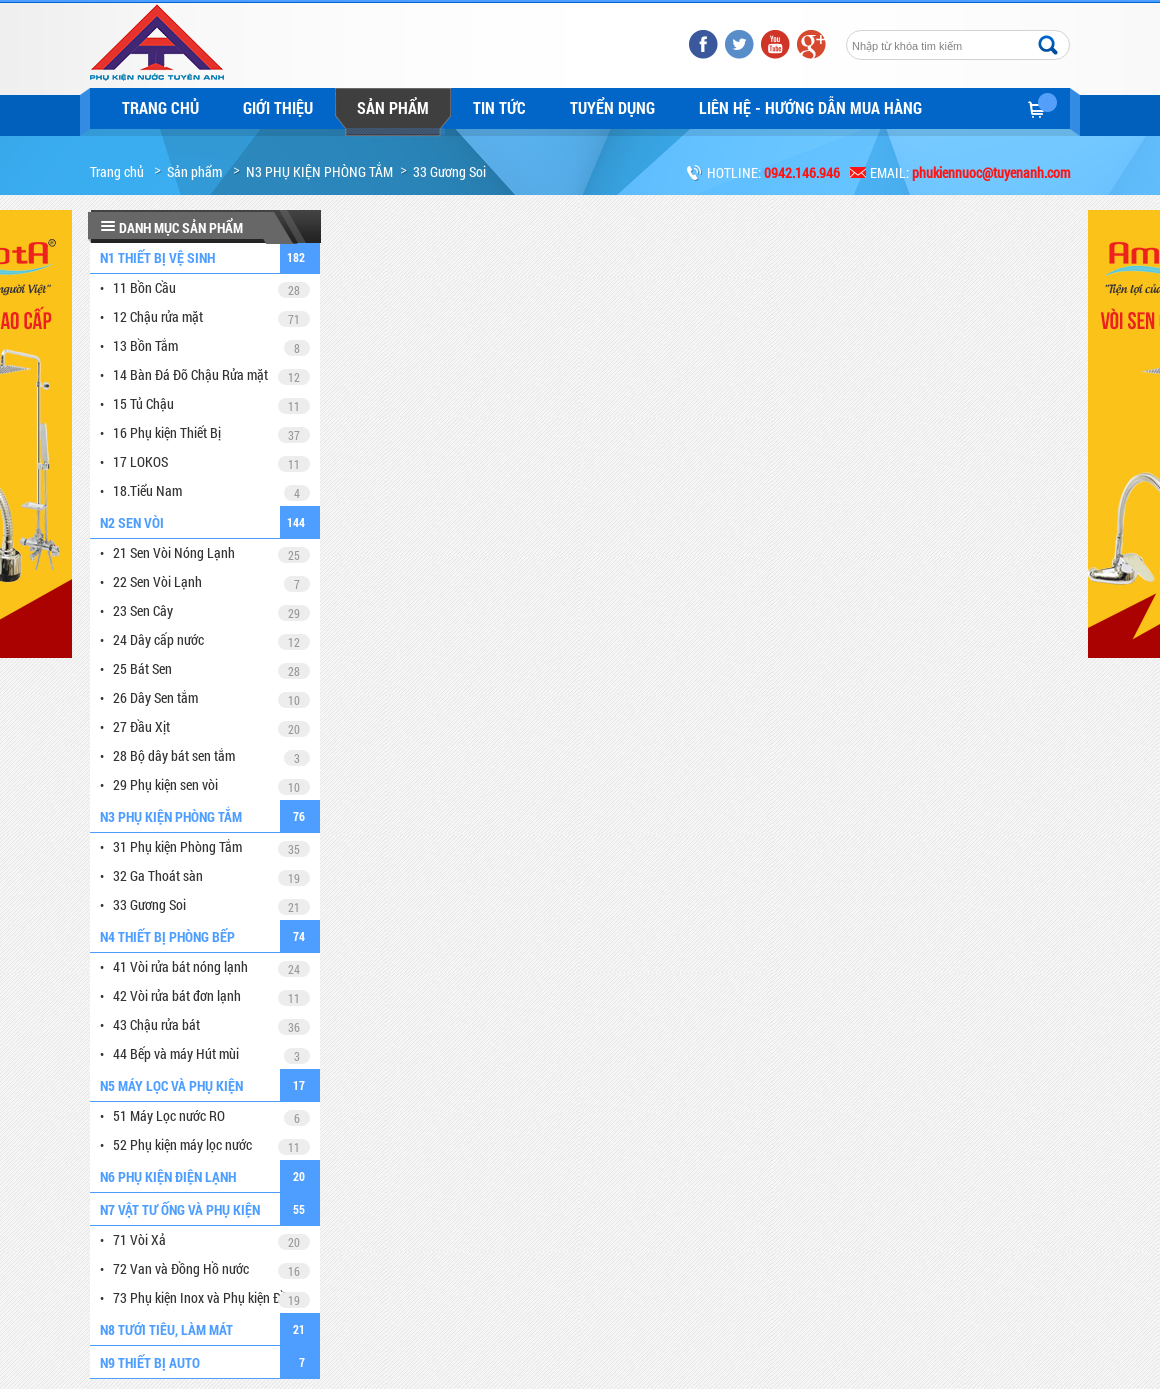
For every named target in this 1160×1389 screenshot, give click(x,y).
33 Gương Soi (449, 171)
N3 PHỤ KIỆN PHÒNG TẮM (319, 171)
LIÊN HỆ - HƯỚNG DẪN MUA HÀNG (810, 107)
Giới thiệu (278, 107)
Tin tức (499, 107)
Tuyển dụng (612, 107)
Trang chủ (160, 107)
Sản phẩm (393, 107)
